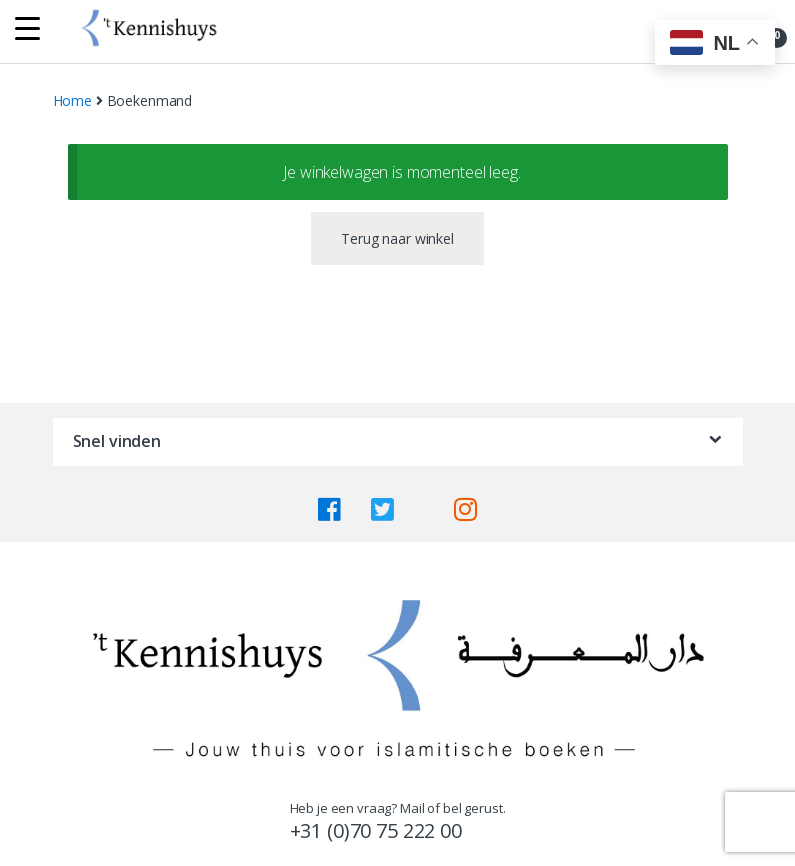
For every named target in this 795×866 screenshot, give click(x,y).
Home (72, 100)
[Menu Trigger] (27, 27)
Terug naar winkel (397, 238)
